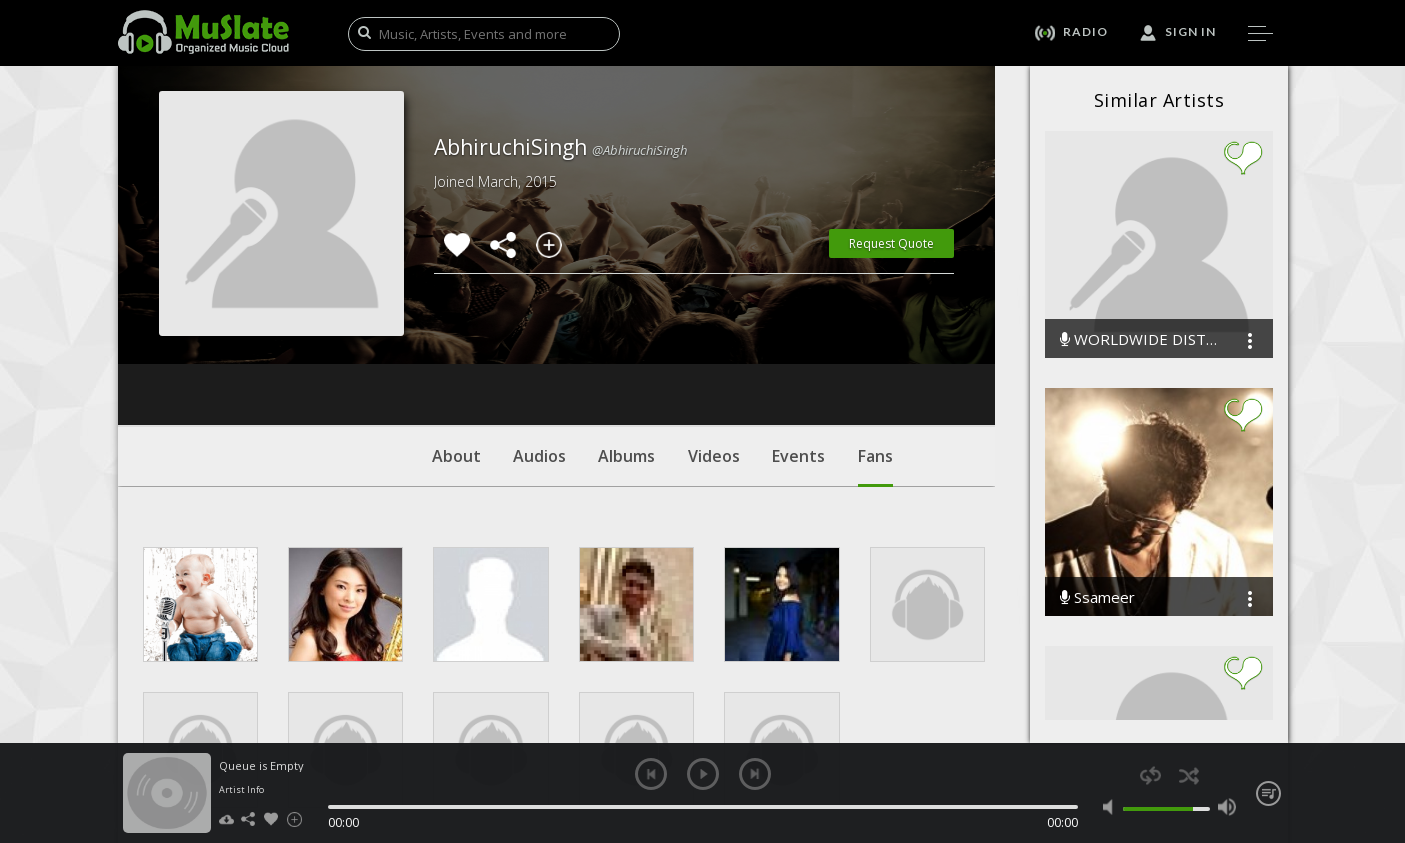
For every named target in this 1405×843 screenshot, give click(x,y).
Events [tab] (798, 335)
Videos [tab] (714, 335)
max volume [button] (1227, 807)
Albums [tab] (626, 335)
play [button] (703, 774)
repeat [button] (1150, 775)
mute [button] (1112, 807)
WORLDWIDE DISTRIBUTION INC (1138, 339)
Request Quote (891, 243)
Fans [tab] (875, 345)
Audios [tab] (539, 335)
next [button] (755, 774)
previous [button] (651, 774)
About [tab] (456, 335)
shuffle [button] (1189, 775)
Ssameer (1097, 597)
